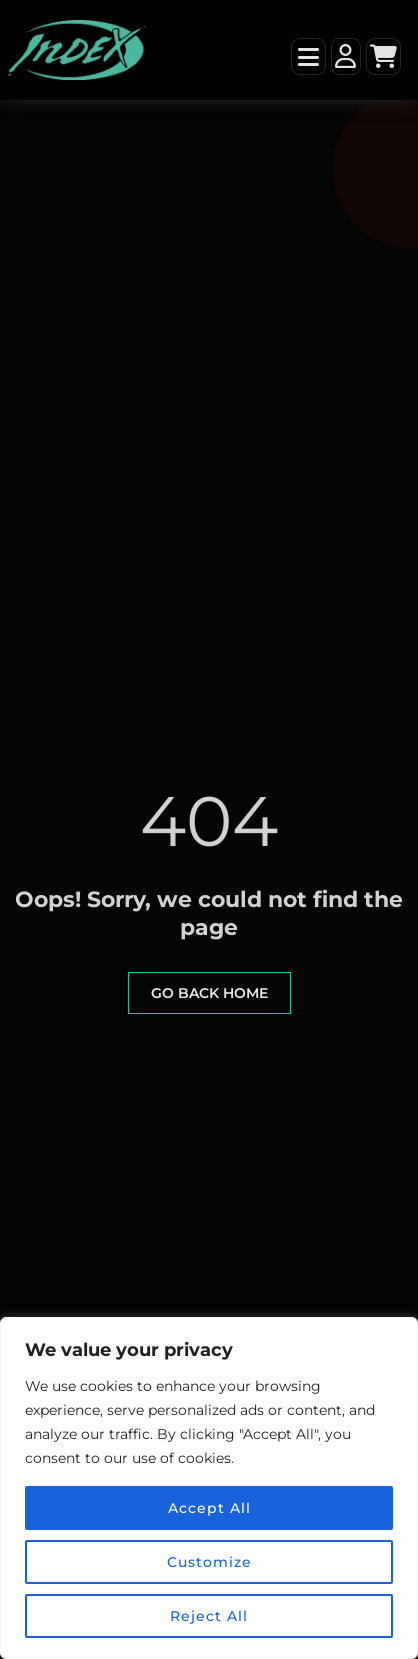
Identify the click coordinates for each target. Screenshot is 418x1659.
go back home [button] (209, 993)
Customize (209, 1562)
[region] (209, 1488)
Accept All (209, 1508)
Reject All (209, 1616)
